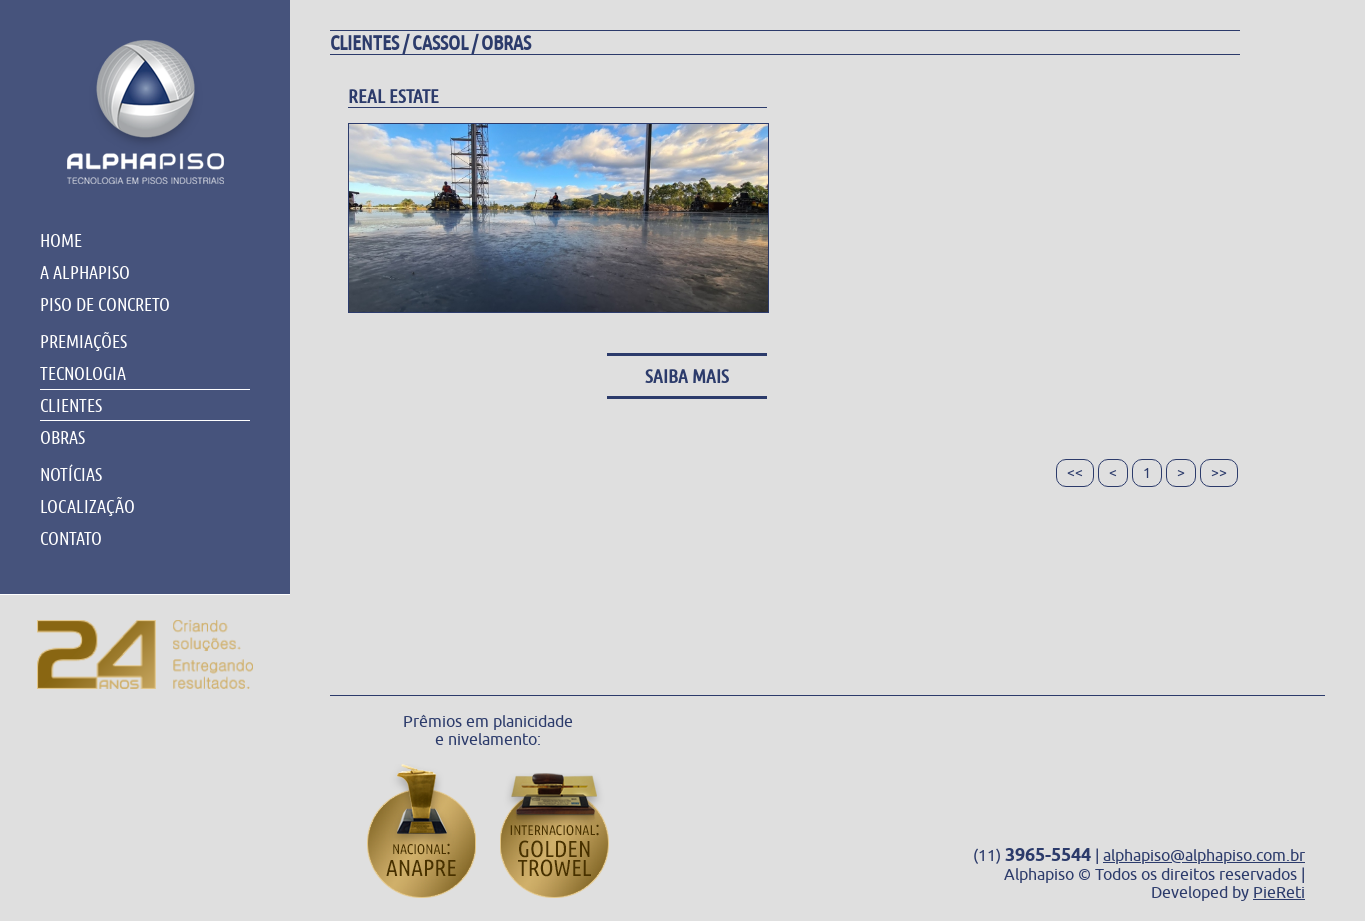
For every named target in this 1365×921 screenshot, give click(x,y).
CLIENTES (71, 405)
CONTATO (71, 538)
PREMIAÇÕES (83, 341)
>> (1219, 473)
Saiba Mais (687, 376)
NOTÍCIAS (71, 474)
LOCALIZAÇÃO (87, 506)
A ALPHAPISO (85, 272)
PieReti (1279, 892)
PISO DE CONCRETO (105, 304)
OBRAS (62, 437)
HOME (61, 240)
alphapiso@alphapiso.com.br (1204, 855)
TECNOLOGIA (83, 373)
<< (1075, 473)
